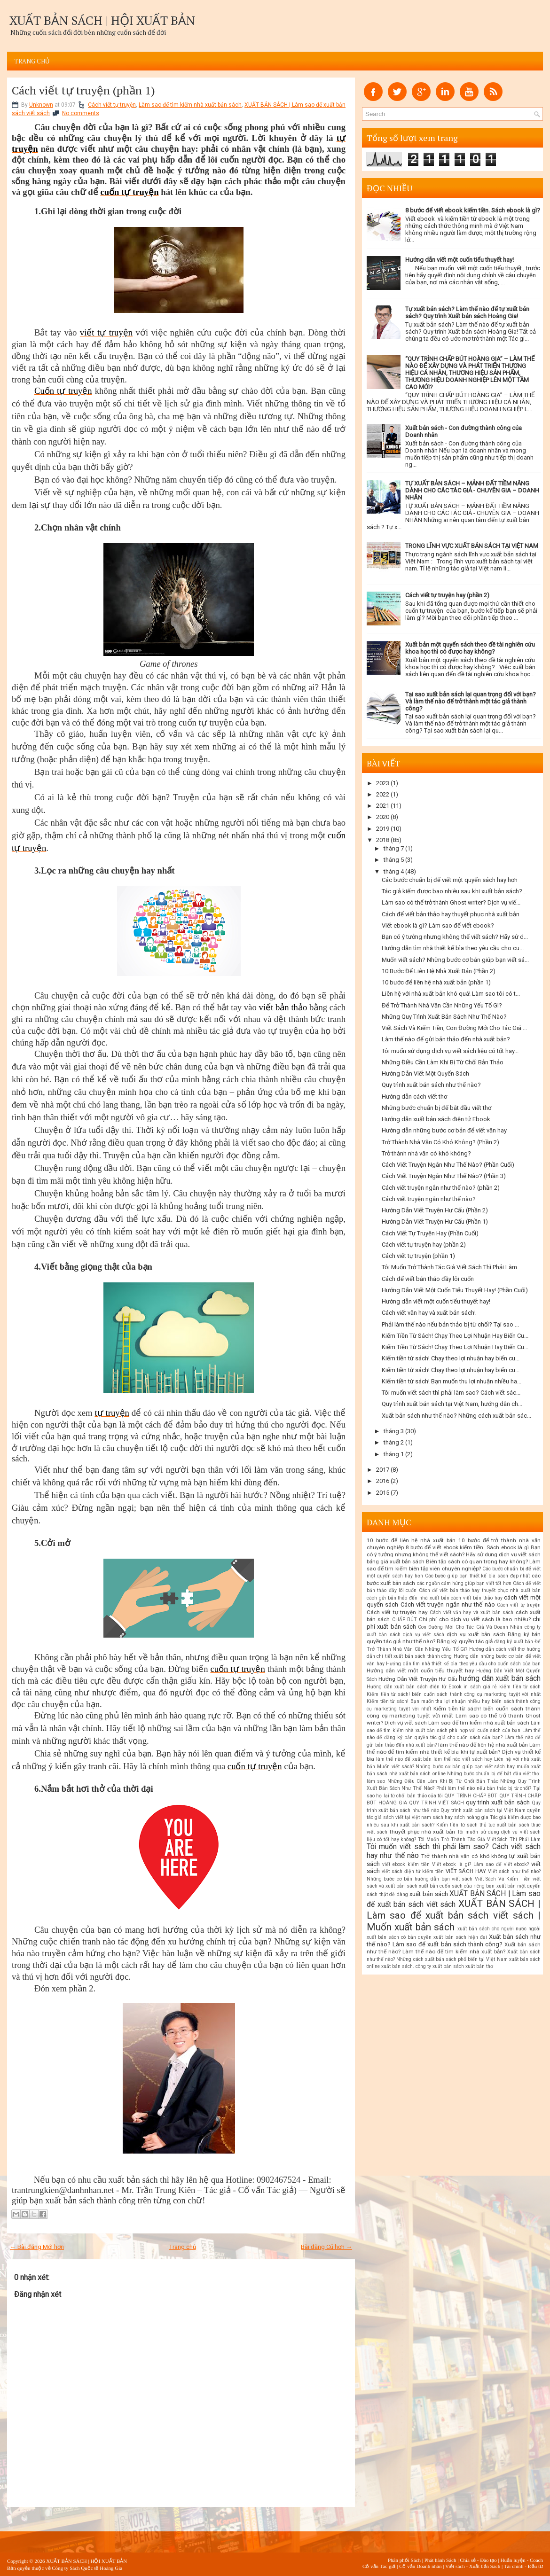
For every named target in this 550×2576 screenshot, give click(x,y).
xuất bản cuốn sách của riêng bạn (457, 1886)
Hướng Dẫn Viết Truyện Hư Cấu (417, 1679)
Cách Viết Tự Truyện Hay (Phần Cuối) (430, 1233)
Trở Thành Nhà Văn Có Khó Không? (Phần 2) (440, 1142)
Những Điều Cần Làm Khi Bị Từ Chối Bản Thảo (442, 1062)
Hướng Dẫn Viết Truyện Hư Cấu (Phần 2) (435, 1210)
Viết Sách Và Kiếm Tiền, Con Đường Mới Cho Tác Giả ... (454, 1027)
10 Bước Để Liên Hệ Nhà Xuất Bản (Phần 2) (438, 971)
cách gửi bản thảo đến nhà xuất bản (408, 1598)
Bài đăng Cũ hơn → (326, 2246)
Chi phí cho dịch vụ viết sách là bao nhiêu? (475, 1619)
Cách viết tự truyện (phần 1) (83, 90)
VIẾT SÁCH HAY (466, 1871)
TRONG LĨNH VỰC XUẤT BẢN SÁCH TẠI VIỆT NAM (471, 545)
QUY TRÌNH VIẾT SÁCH (436, 1803)
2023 (382, 783)
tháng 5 (394, 859)
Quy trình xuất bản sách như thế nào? (431, 1084)
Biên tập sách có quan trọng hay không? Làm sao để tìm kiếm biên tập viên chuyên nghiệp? (454, 1565)
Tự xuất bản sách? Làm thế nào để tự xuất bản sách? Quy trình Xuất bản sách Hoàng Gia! (467, 312)
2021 (382, 805)
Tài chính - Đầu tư (523, 2566)
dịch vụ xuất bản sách (476, 1634)
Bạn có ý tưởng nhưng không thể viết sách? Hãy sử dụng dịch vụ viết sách (454, 1551)
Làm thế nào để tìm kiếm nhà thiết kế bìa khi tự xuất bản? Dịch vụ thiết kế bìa (454, 1752)
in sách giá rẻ (480, 1687)
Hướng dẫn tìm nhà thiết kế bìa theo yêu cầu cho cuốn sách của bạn (463, 1664)
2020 (382, 816)
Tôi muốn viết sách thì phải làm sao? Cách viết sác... (451, 1392)
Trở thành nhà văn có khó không (464, 1856)
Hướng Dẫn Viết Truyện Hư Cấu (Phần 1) (435, 1221)
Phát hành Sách (440, 2560)
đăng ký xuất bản (513, 1642)
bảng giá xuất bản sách (395, 1561)
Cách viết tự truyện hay (397, 1612)
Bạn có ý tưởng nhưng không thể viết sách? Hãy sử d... (455, 936)
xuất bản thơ (479, 1966)
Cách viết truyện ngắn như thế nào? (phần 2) (441, 1187)
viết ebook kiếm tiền (406, 1864)
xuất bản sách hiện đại (460, 1937)
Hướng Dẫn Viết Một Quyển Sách (425, 1073)
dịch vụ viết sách (423, 1634)
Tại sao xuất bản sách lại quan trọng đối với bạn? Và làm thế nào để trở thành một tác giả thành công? (470, 701)
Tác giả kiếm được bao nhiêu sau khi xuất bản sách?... (454, 891)
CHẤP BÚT (404, 1619)
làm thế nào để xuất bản (404, 1759)
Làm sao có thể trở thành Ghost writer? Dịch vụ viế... (451, 902)
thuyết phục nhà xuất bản (422, 1831)
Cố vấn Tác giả (378, 2566)
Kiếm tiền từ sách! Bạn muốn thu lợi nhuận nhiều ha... (451, 1381)
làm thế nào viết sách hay (463, 1759)
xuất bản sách (428, 1893)
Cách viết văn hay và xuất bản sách (471, 1612)
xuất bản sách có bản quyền (399, 1937)
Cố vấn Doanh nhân (420, 2566)
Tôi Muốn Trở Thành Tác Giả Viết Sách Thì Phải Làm (479, 1839)
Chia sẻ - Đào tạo (478, 2560)
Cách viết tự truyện (112, 104)
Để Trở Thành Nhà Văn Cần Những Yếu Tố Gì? (442, 1005)
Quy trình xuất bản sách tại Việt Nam (482, 1810)
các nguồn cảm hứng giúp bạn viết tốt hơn (464, 1583)
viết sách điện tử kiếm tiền (413, 1871)
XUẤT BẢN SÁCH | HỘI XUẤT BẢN (102, 20)
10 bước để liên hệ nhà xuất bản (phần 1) (436, 982)
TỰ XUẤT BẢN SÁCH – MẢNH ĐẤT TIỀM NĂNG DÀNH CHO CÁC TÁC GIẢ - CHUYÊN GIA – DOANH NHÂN (472, 490)
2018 (382, 839)
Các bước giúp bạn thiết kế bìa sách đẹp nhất (477, 1576)
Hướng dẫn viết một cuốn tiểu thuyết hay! (459, 259)
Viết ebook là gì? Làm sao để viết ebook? (438, 925)
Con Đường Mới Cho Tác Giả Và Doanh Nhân (470, 1627)
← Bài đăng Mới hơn (37, 2246)
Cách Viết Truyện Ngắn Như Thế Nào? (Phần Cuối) (448, 1164)
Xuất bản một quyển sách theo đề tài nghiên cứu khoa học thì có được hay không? (470, 648)
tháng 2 (394, 1442)
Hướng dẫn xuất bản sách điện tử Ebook (436, 1119)
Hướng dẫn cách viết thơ (414, 1096)
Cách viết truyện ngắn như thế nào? (429, 1198)
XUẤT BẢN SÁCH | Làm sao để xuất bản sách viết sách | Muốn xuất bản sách (454, 1915)
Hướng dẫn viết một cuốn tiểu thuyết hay (420, 1670)
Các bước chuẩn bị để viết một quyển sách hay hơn (450, 879)
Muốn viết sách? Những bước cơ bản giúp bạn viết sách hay (446, 1767)
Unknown (41, 104)
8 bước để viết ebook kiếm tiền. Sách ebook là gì (467, 1547)
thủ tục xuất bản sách (504, 1825)
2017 (382, 1469)
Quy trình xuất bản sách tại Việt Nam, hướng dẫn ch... (452, 1403)
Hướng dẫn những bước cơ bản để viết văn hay (444, 1130)
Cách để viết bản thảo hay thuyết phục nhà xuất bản (450, 914)
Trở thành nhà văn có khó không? (426, 1153)
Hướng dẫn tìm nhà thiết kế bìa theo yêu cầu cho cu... (453, 948)
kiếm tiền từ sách (520, 1687)
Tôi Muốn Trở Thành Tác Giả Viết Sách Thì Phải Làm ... (452, 1267)
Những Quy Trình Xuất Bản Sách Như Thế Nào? (444, 1016)
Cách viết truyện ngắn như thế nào (448, 1604)
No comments (80, 113)
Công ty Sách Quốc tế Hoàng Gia (87, 2568)
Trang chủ (32, 61)
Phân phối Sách (404, 2560)
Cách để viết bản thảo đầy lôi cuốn (428, 1278)
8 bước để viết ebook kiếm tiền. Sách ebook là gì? (472, 210)
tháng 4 (394, 871)
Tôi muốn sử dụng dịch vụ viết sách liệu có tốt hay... (450, 1050)
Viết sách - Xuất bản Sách (472, 2566)
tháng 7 (394, 848)
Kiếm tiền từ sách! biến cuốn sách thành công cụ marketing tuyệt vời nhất (454, 1694)
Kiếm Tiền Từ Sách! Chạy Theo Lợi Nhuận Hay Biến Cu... (455, 1335)
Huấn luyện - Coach (521, 2560)
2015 (382, 1492)
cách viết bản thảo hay (476, 1598)
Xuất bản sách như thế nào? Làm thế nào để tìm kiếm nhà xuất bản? (454, 1948)
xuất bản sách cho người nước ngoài (499, 1929)
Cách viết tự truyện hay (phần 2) (447, 595)
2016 (382, 1480)
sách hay (442, 1817)
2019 (382, 828)
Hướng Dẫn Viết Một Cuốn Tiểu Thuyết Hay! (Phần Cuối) (455, 1290)
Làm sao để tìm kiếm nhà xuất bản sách (190, 104)
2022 (382, 794)
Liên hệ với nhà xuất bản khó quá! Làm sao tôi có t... (451, 993)
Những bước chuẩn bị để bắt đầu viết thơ (436, 1107)
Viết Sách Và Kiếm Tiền (503, 1879)
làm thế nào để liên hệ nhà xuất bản (483, 1744)
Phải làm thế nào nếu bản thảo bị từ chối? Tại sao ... (450, 1324)
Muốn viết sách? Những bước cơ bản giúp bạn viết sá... (455, 959)
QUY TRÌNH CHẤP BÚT (470, 1796)
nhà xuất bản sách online (417, 1774)
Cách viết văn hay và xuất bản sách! (429, 1312)
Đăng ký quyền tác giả (465, 1641)
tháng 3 (394, 1431)
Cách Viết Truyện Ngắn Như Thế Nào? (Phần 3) (444, 1175)
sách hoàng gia (471, 1817)
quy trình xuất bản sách (498, 1802)
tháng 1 (394, 1454)
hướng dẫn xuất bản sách (500, 1678)
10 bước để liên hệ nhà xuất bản (411, 1540)
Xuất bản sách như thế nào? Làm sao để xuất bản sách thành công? (454, 1940)
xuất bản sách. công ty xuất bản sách (422, 1966)
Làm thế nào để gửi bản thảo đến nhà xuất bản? (446, 1039)
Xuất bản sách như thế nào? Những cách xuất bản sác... (456, 1415)
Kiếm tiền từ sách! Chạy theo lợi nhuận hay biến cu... (450, 1358)
